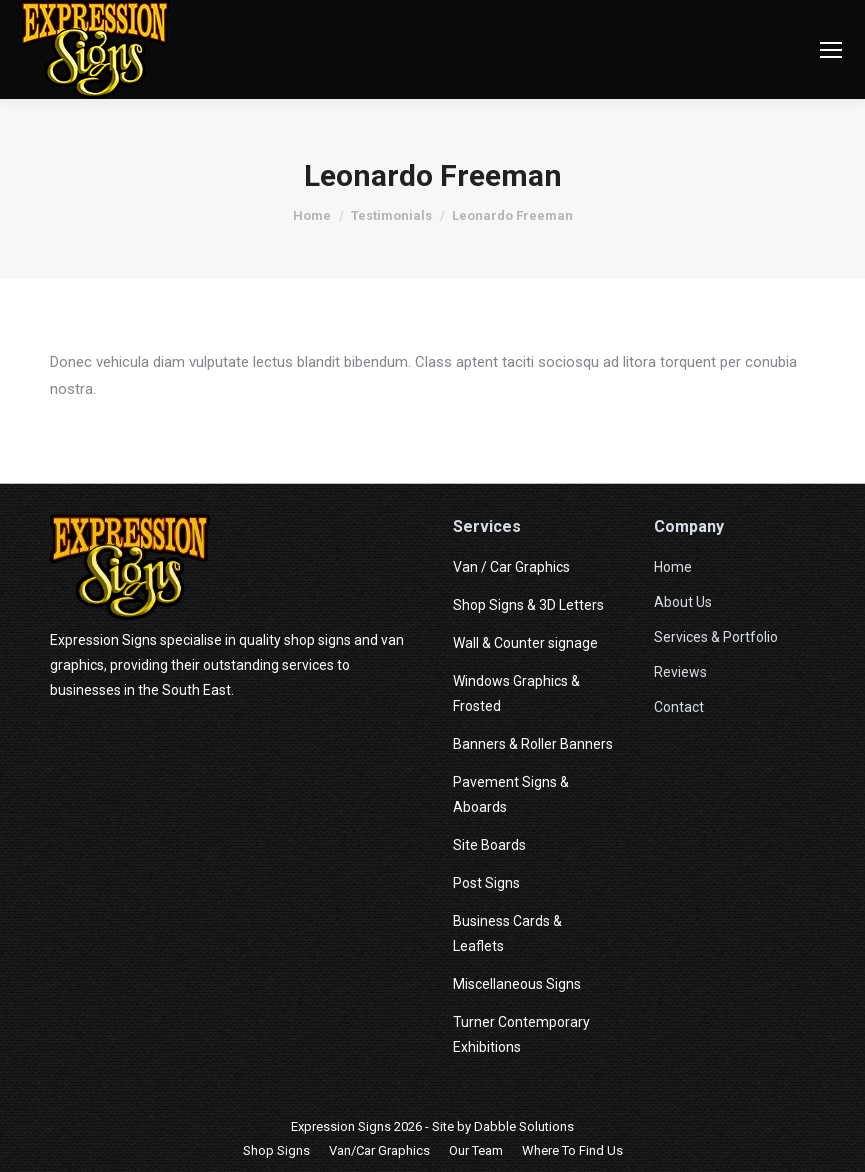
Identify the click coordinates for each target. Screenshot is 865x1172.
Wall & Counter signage (525, 643)
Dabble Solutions (524, 1126)
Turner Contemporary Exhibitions (521, 1034)
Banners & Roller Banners (533, 744)
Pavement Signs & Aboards (511, 794)
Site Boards (489, 845)
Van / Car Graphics (511, 567)
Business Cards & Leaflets (507, 933)
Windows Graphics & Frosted (516, 693)
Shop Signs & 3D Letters (528, 605)
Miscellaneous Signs (517, 984)
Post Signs (486, 883)
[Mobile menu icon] (831, 50)
